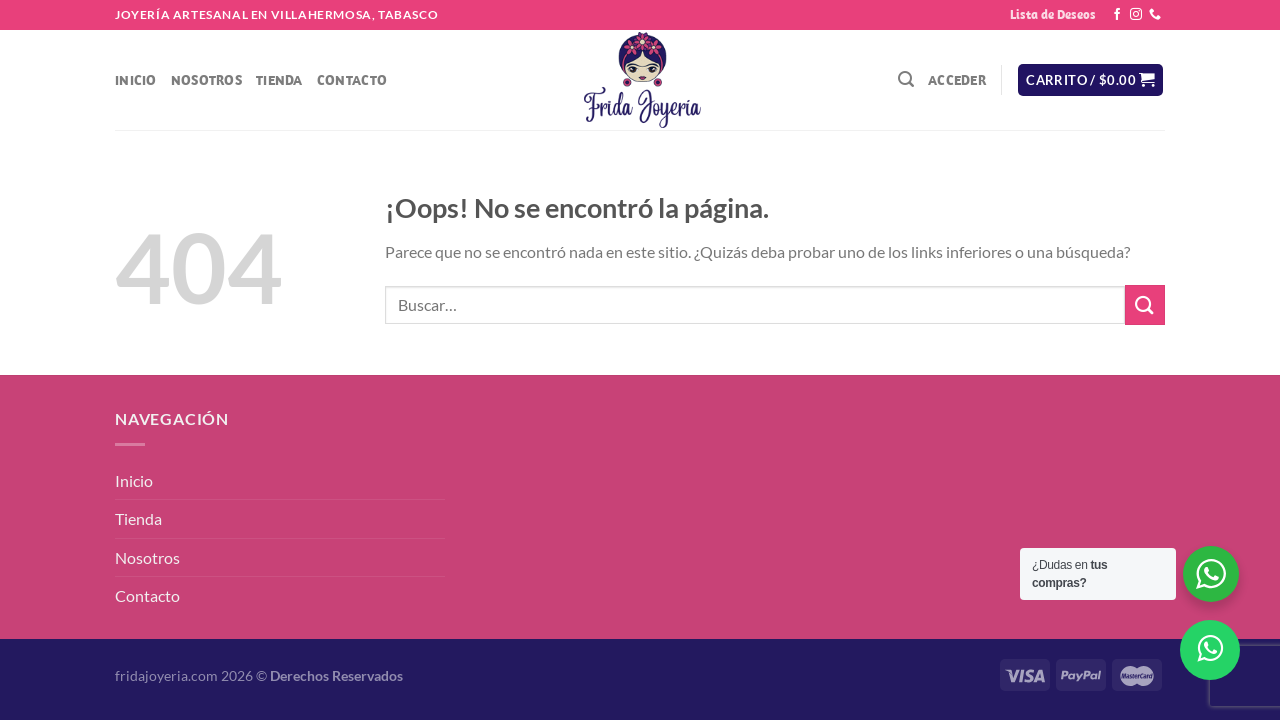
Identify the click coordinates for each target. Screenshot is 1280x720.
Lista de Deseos (1053, 14)
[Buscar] (906, 79)
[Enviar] (1145, 304)
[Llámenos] (1155, 15)
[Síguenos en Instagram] (1136, 15)
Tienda (279, 80)
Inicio (136, 80)
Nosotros (206, 80)
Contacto (352, 80)
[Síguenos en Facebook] (1117, 15)
